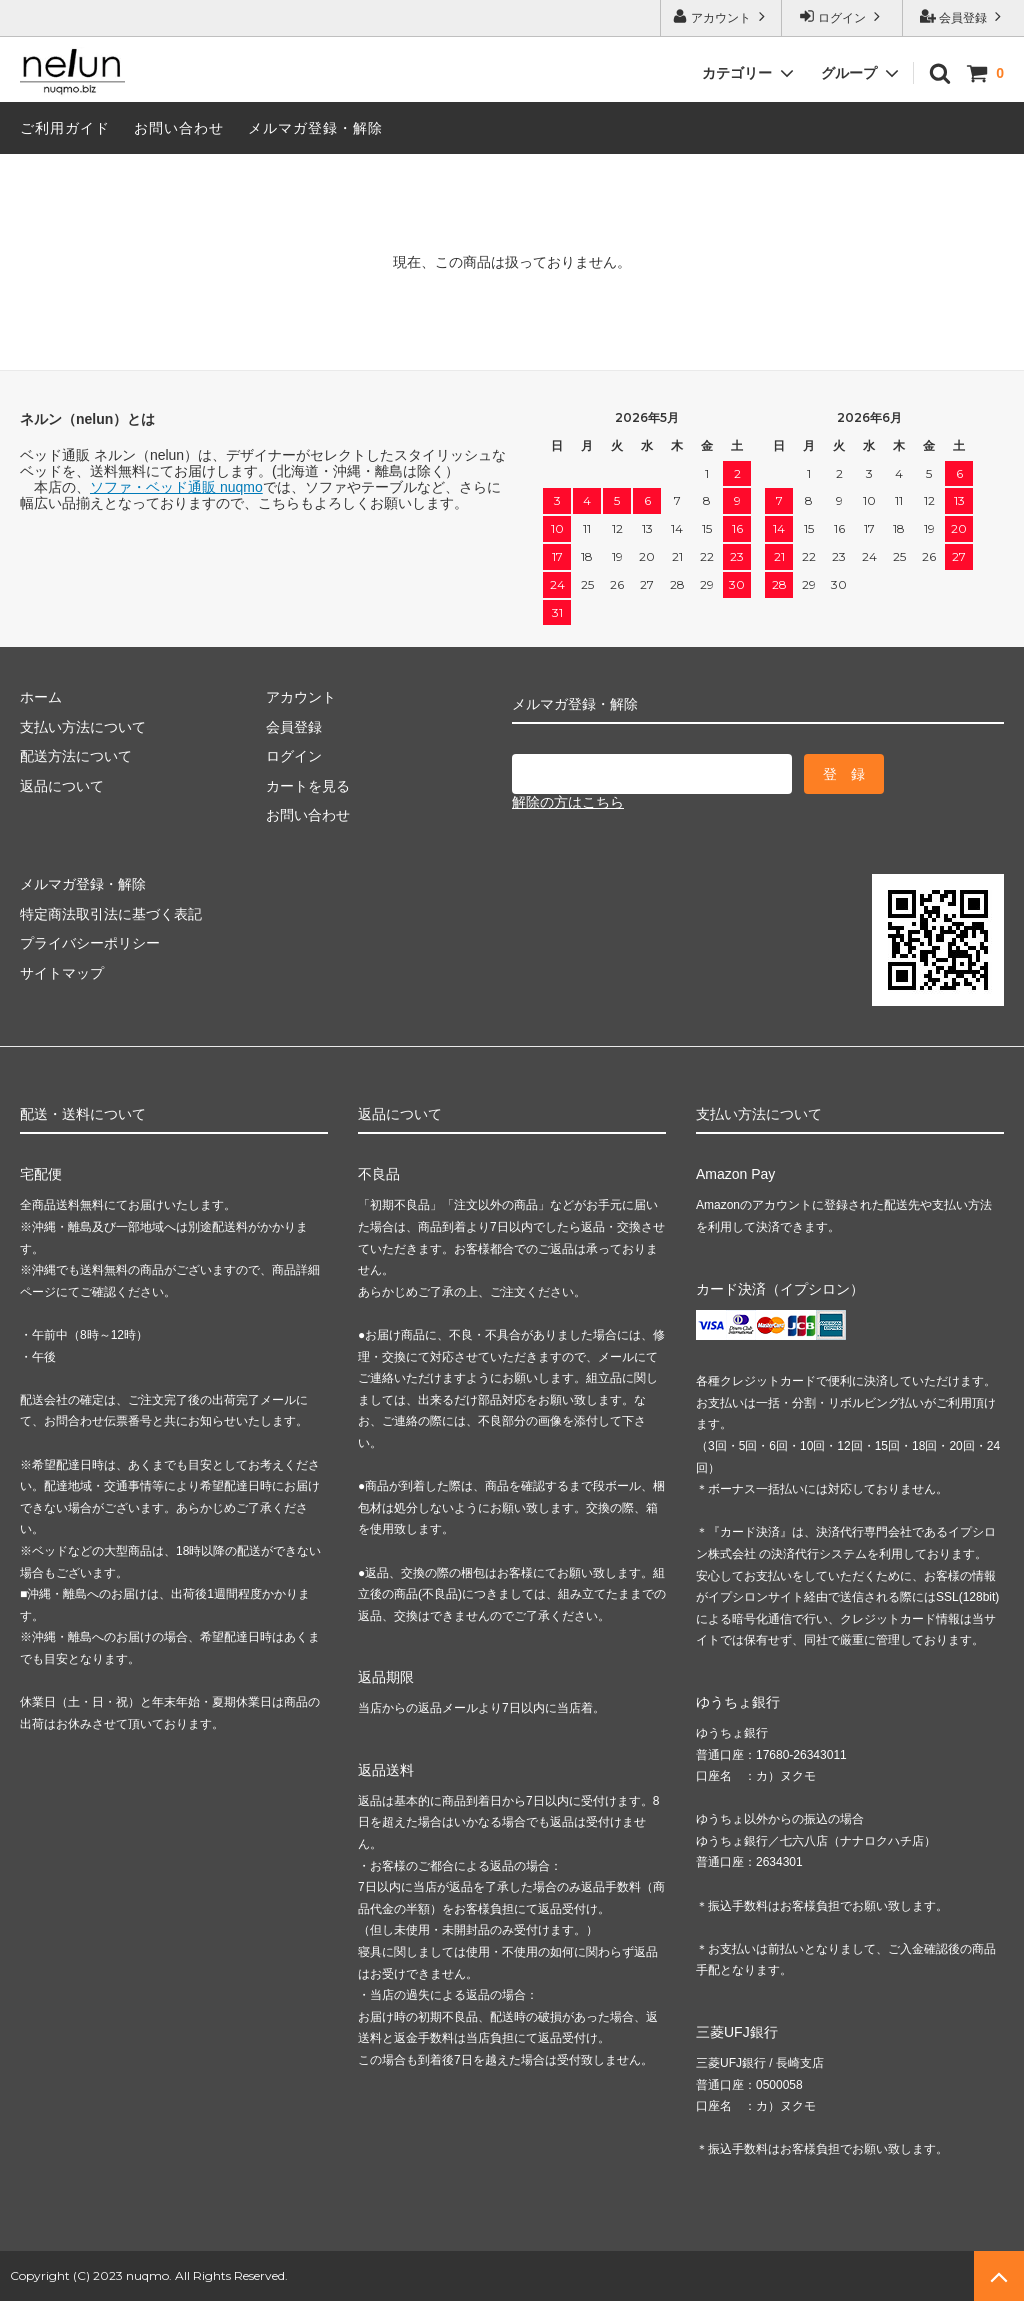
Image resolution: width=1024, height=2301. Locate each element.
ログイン (842, 16)
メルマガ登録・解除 (315, 128)
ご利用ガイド (65, 128)
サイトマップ (62, 973)
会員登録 (963, 16)
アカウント (721, 16)
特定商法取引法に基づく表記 (111, 914)
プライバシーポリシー (90, 943)
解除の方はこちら (568, 802)
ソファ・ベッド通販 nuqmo (176, 487)
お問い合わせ (179, 128)
